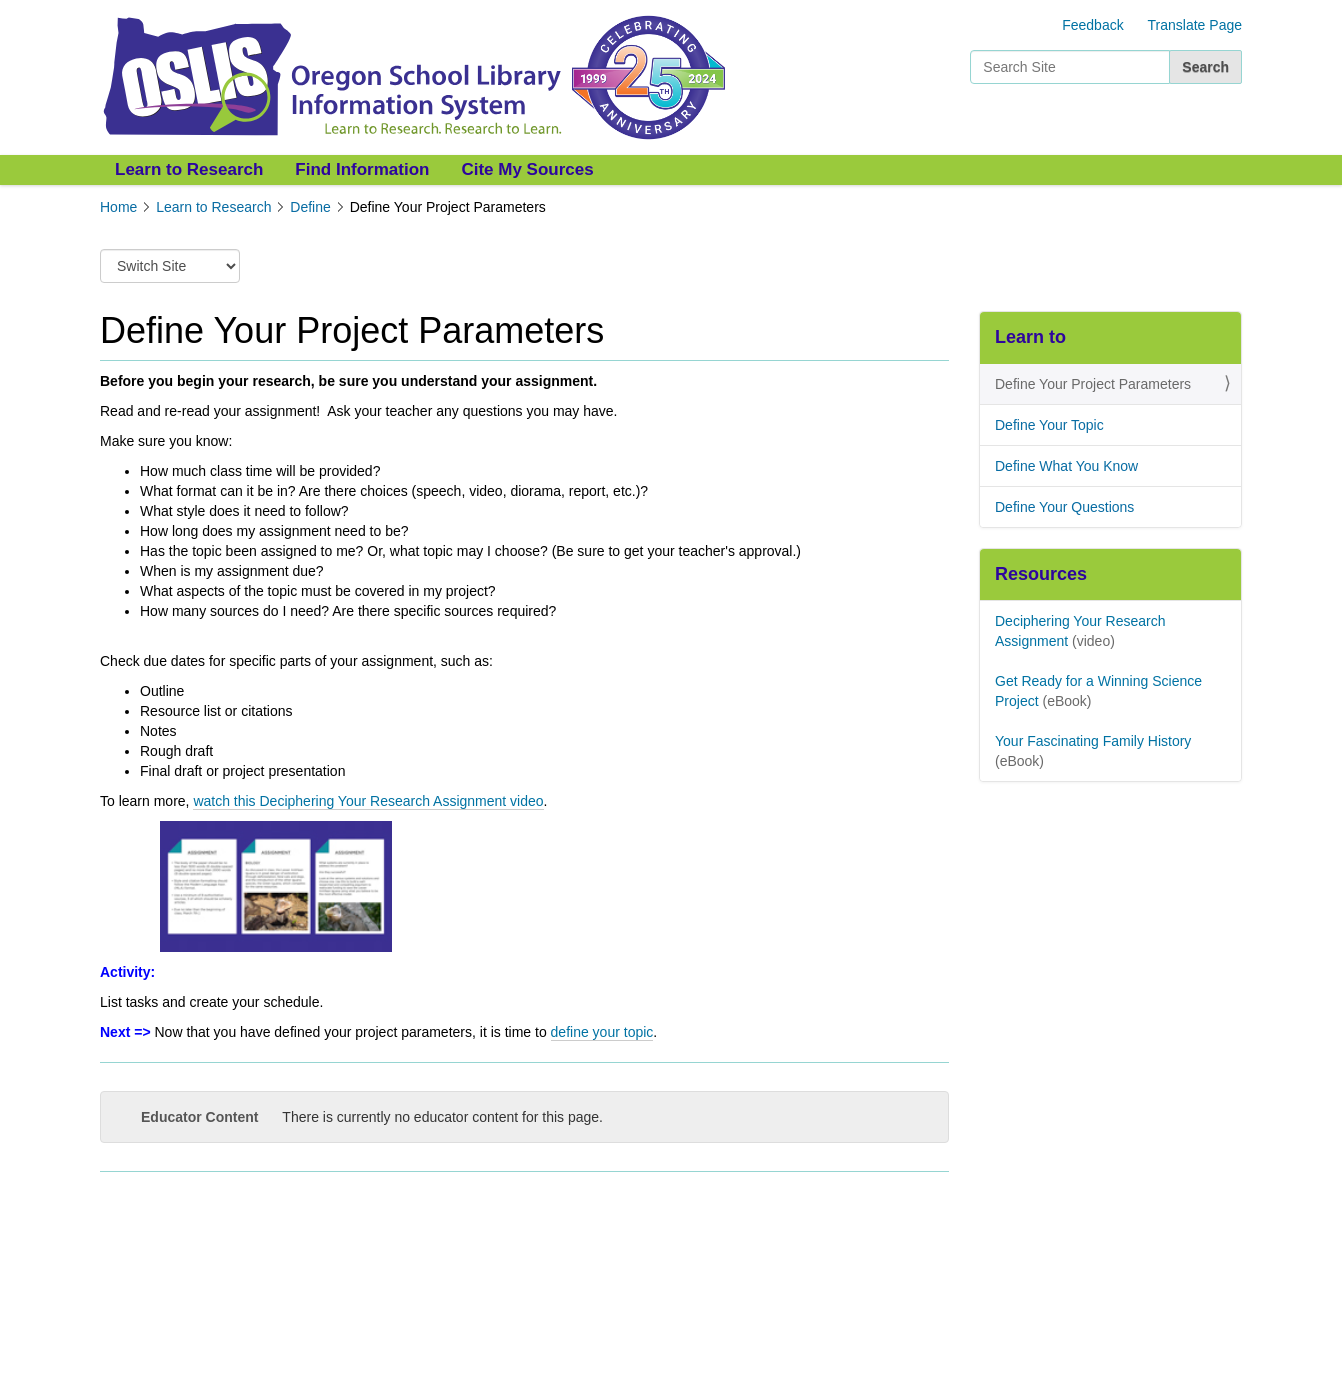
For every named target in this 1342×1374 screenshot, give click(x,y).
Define (310, 207)
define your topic (602, 1032)
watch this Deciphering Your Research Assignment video (368, 801)
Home (118, 207)
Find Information (362, 169)
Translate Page (1195, 25)
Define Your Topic (1049, 425)
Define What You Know (1066, 466)
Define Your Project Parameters (1093, 384)
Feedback (1092, 25)
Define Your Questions (1064, 507)
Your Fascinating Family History (1093, 741)
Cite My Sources (527, 169)
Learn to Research (189, 169)
